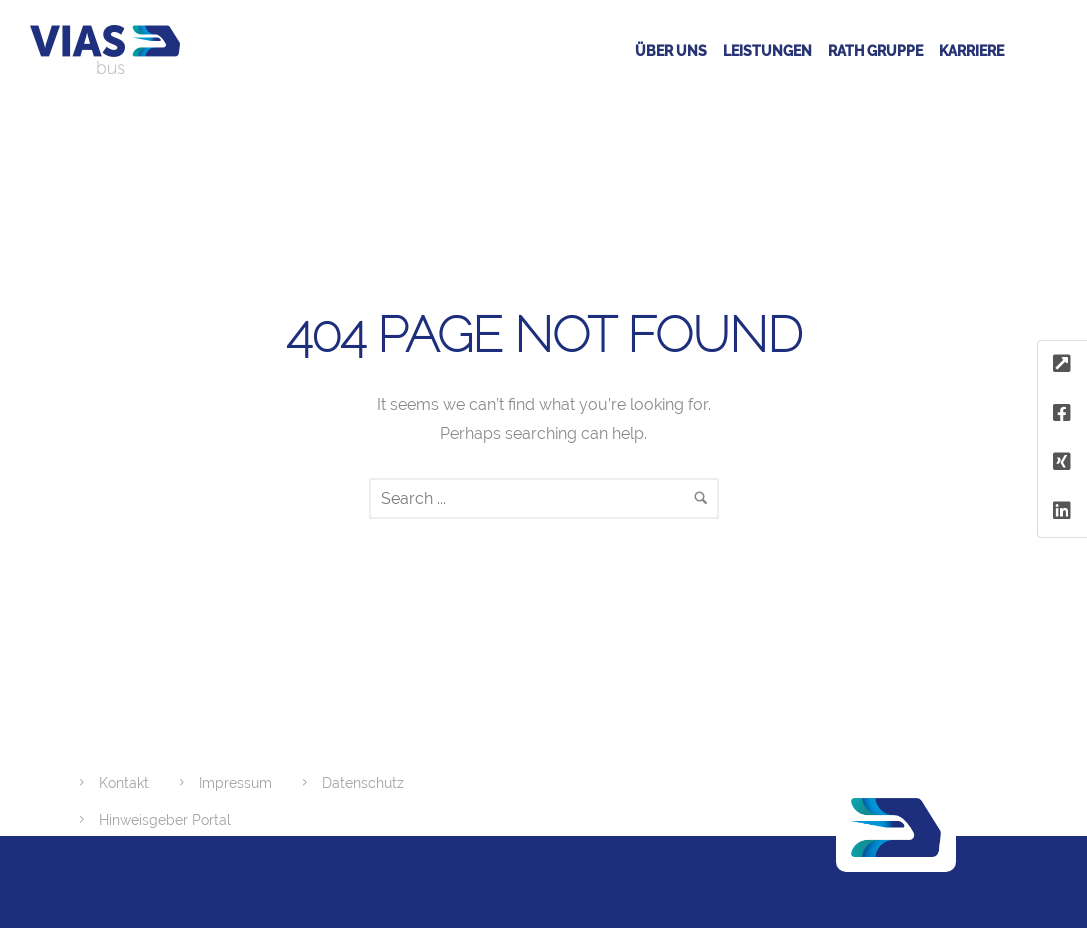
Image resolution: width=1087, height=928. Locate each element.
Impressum (235, 783)
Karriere (971, 51)
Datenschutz (363, 783)
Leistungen (767, 51)
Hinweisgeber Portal (165, 820)
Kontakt (124, 783)
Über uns (671, 51)
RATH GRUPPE (875, 51)
